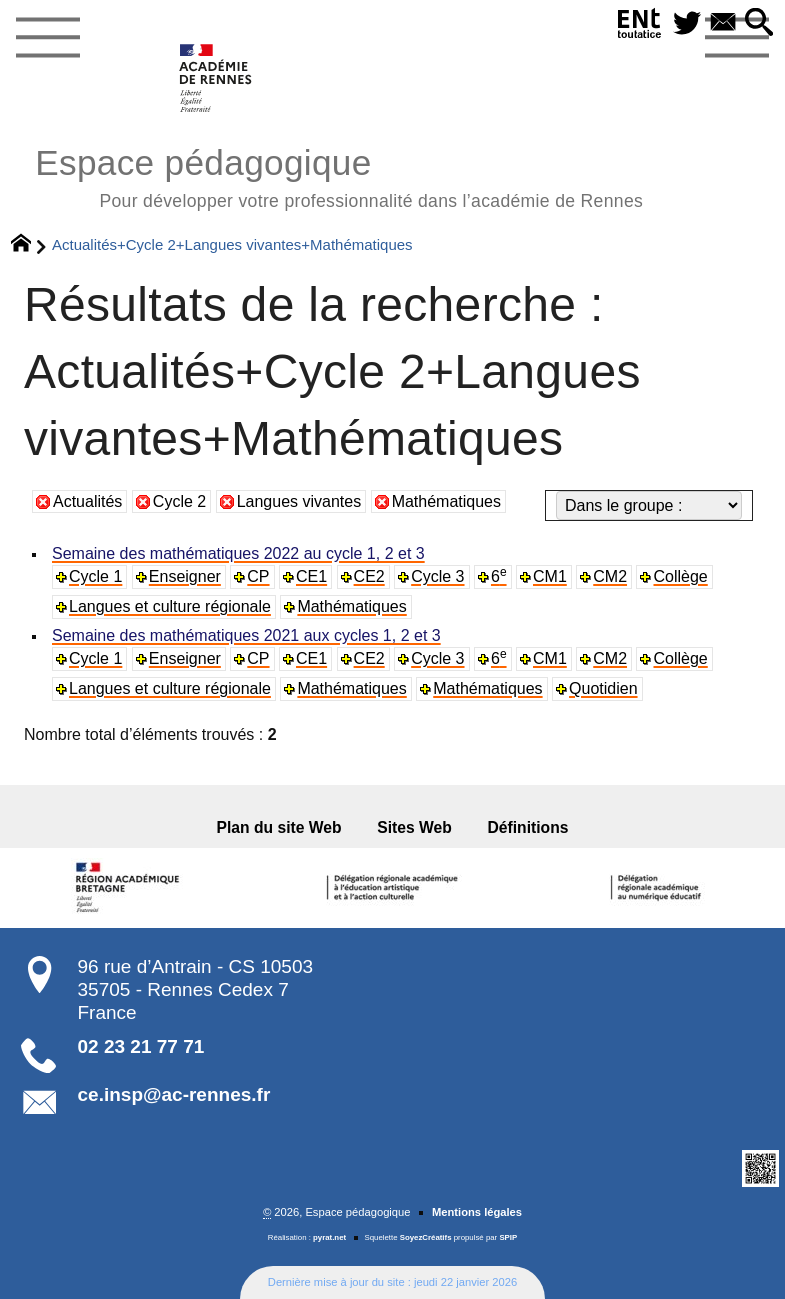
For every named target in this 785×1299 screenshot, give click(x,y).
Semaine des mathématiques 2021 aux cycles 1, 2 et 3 (246, 635)
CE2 (369, 576)
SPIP (508, 1237)
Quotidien (603, 688)
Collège (680, 576)
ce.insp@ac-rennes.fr (174, 1094)
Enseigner (185, 576)
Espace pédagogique (339, 175)
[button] (759, 23)
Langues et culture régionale (170, 606)
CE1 (311, 576)
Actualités (87, 501)
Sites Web (414, 827)
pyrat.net (329, 1237)
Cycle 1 (95, 576)
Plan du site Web (279, 827)
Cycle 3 (437, 576)
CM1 (550, 576)
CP (258, 576)
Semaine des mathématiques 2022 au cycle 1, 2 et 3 (238, 553)
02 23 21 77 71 (141, 1046)
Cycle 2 (179, 501)
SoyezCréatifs (426, 1237)
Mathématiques (446, 501)
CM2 (610, 576)
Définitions (528, 827)
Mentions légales (477, 1212)
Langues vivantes (299, 501)
